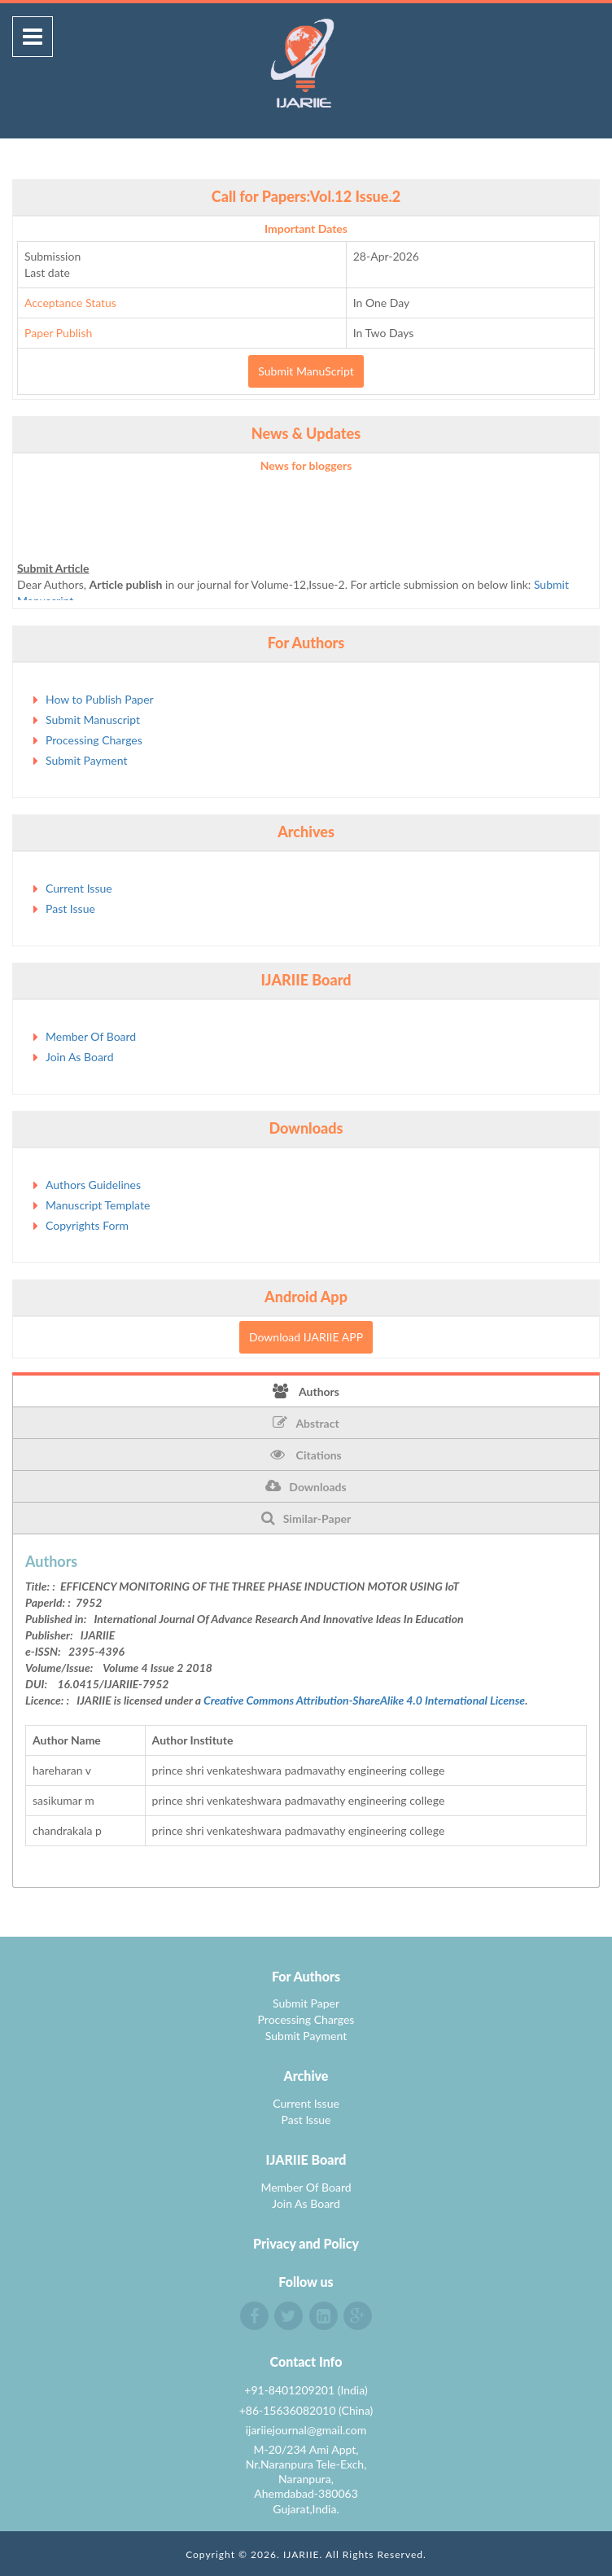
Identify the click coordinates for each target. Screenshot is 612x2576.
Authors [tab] (306, 1391)
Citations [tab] (306, 1454)
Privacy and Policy (306, 2243)
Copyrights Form (87, 1225)
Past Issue (70, 908)
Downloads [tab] (305, 1486)
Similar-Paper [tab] (306, 1518)
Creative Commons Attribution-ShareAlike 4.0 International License (364, 1700)
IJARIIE (301, 2554)
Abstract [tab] (306, 1422)
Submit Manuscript (93, 719)
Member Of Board (91, 1036)
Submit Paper (306, 2003)
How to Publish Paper (100, 699)
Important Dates (306, 228)
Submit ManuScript (305, 371)
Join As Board (80, 1057)
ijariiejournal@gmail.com (306, 2430)
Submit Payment (86, 760)
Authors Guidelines (93, 1184)
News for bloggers (306, 465)
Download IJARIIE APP (306, 1337)
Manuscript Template (98, 1205)
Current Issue (79, 888)
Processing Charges (94, 740)
